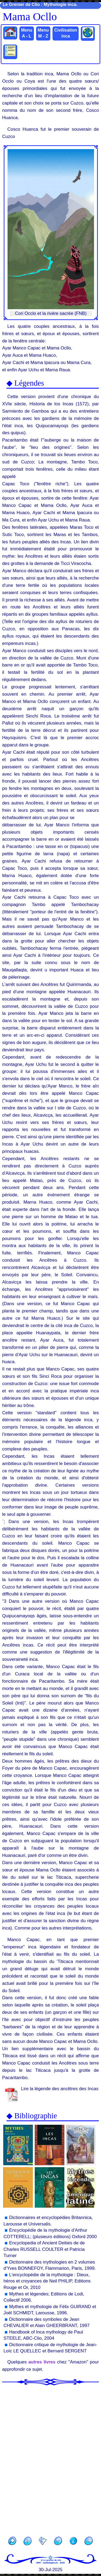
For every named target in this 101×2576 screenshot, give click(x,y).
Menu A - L (26, 33)
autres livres (41, 2362)
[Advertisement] (50, 2459)
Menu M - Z (43, 33)
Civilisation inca (65, 33)
